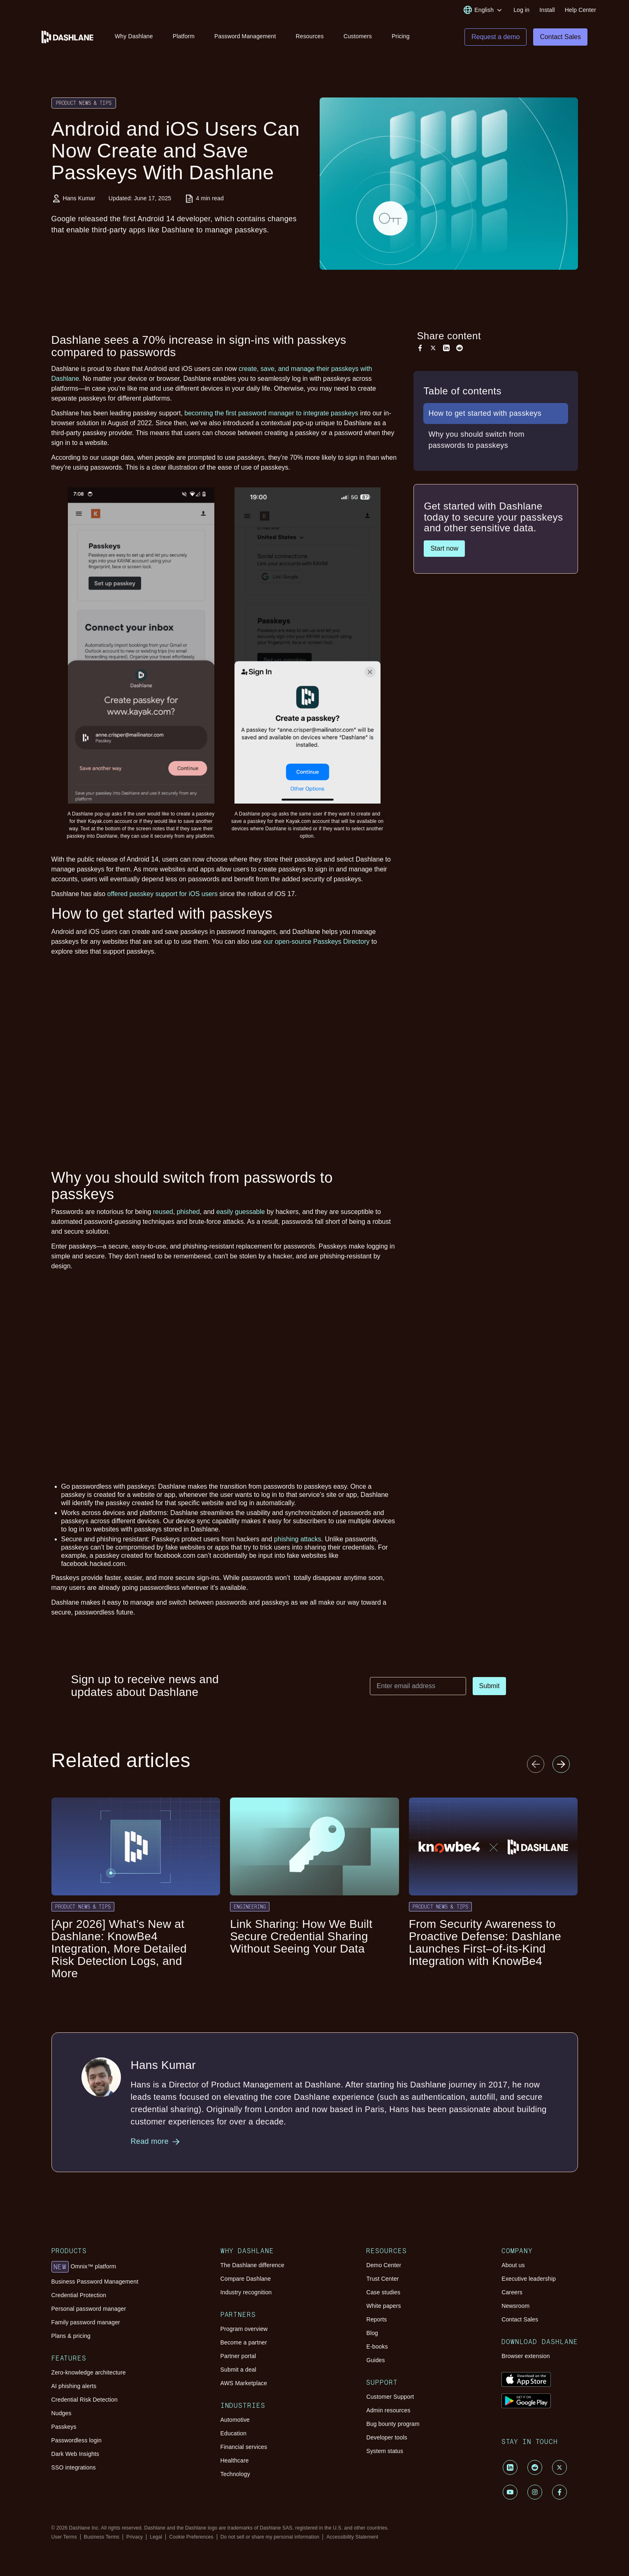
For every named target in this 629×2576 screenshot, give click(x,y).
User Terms (64, 2538)
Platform (184, 36)
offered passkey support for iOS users (162, 895)
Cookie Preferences (191, 2538)
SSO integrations (73, 2468)
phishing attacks (297, 1540)
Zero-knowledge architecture (88, 2373)
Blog (372, 2334)
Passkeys (64, 2428)
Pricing (401, 36)
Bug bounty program (392, 2425)
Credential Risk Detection (84, 2401)
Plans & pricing (71, 2337)
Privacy (134, 2538)
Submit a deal (238, 2371)
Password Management (245, 36)
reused (163, 1212)
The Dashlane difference (252, 2266)
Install (547, 10)
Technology (235, 2475)
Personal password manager (88, 2310)
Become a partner (243, 2343)
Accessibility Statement (352, 2538)
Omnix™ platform (83, 2268)
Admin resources (388, 2411)
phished (188, 1212)
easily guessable (240, 1212)
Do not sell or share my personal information (270, 2538)
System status (384, 2452)
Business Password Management (95, 2282)
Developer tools (386, 2438)
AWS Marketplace (243, 2384)
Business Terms (101, 2538)
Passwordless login (76, 2441)
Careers (511, 2293)
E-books (377, 2347)
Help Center (580, 10)
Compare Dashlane (245, 2280)
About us (513, 2266)
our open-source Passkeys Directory (316, 942)
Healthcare (234, 2461)
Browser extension (525, 2357)
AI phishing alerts (74, 2387)
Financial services (243, 2448)
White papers (383, 2307)
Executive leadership (528, 2280)
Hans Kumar (79, 199)
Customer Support (390, 2398)
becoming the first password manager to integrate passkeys (271, 414)
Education (233, 2434)
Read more (155, 2142)
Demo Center (383, 2266)
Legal (156, 2538)
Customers (358, 36)
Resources (310, 36)
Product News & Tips (83, 104)
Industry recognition (246, 2293)
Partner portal (238, 2357)
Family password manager (85, 2323)
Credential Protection (79, 2296)
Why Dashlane (134, 36)
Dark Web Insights (75, 2455)
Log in (521, 10)
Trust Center (382, 2280)
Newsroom (515, 2307)
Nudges (61, 2414)
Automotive (235, 2421)
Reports (376, 2320)
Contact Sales (519, 2320)
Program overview (244, 2330)
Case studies (383, 2293)
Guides (375, 2361)
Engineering (250, 1908)
